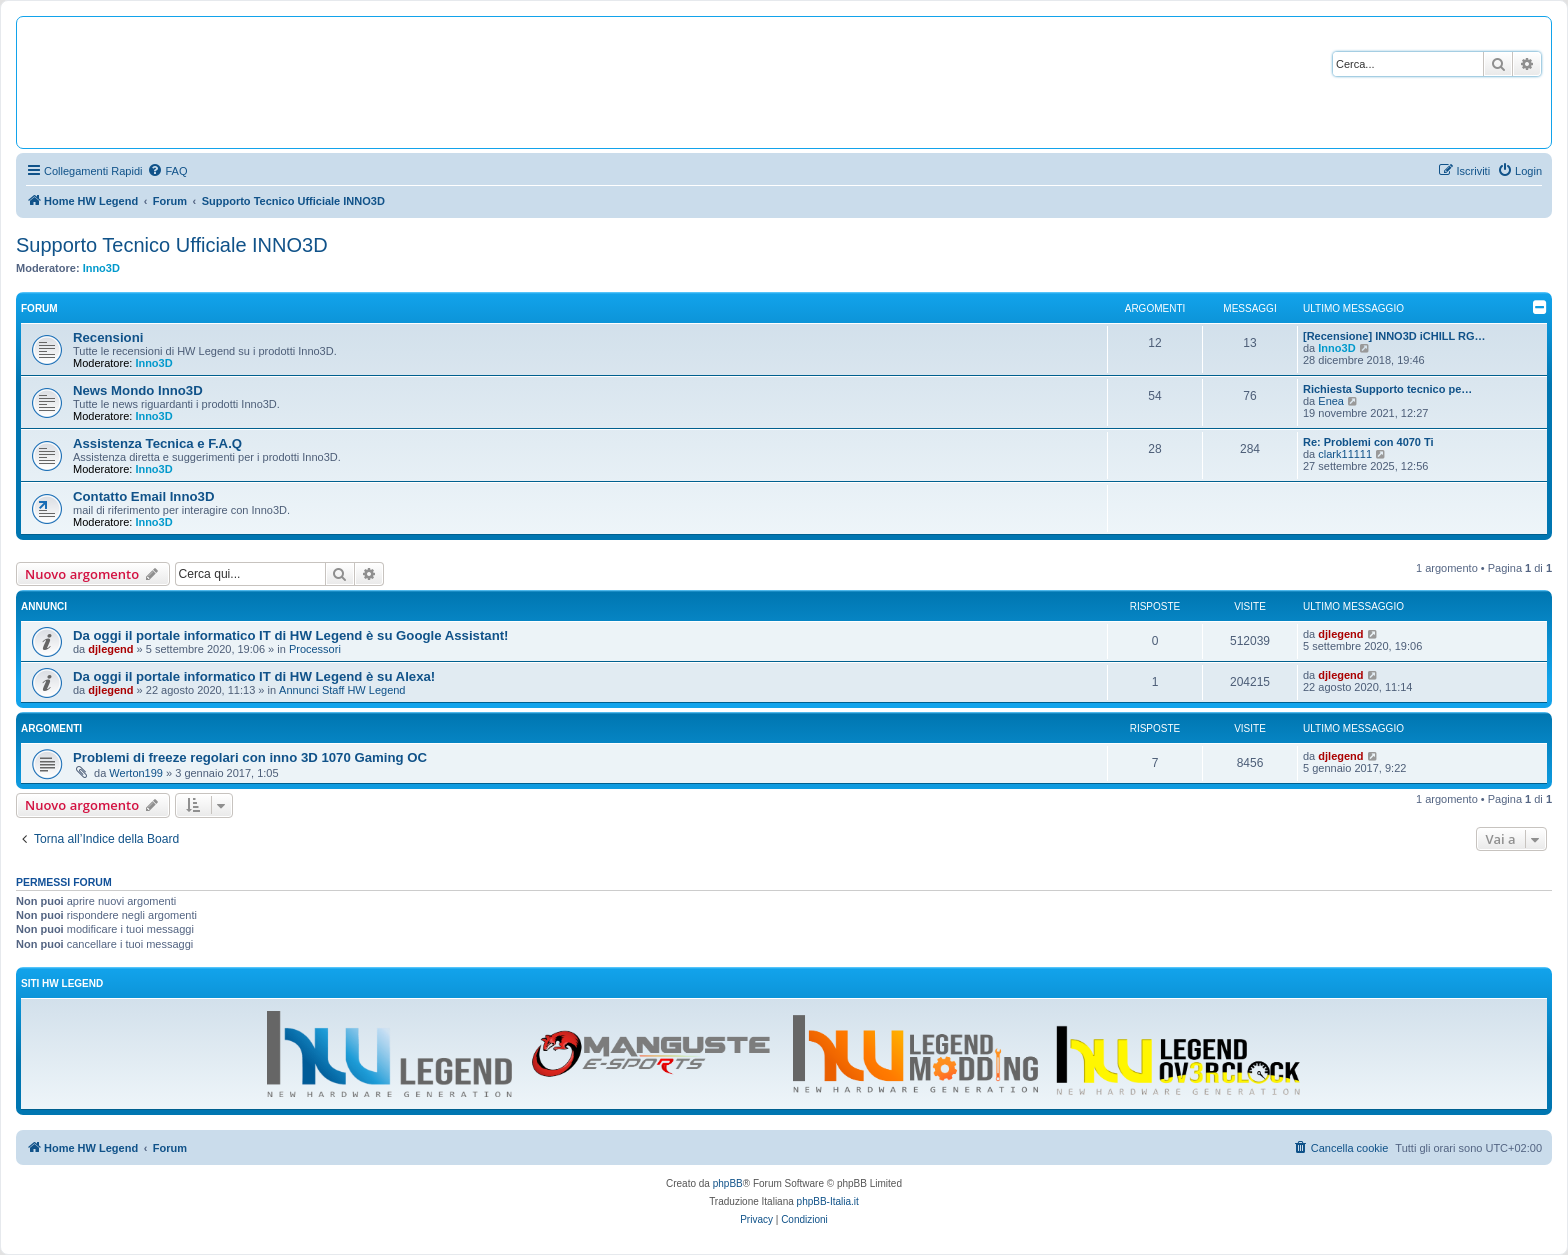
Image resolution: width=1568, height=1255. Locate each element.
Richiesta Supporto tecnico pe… (1387, 389)
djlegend (110, 649)
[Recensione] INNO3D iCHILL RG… (1394, 336)
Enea (1331, 401)
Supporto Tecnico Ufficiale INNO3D (172, 245)
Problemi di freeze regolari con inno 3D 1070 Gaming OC (250, 757)
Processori (315, 649)
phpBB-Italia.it (828, 1201)
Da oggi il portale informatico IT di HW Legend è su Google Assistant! (290, 635)
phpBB (728, 1183)
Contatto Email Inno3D (143, 496)
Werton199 (136, 773)
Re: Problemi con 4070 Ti (1368, 442)
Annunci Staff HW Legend (342, 690)
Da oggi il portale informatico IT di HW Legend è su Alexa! (254, 676)
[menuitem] (167, 171)
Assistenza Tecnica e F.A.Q (157, 443)
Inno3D (101, 268)
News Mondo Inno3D (138, 390)
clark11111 (1345, 454)
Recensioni (108, 337)
